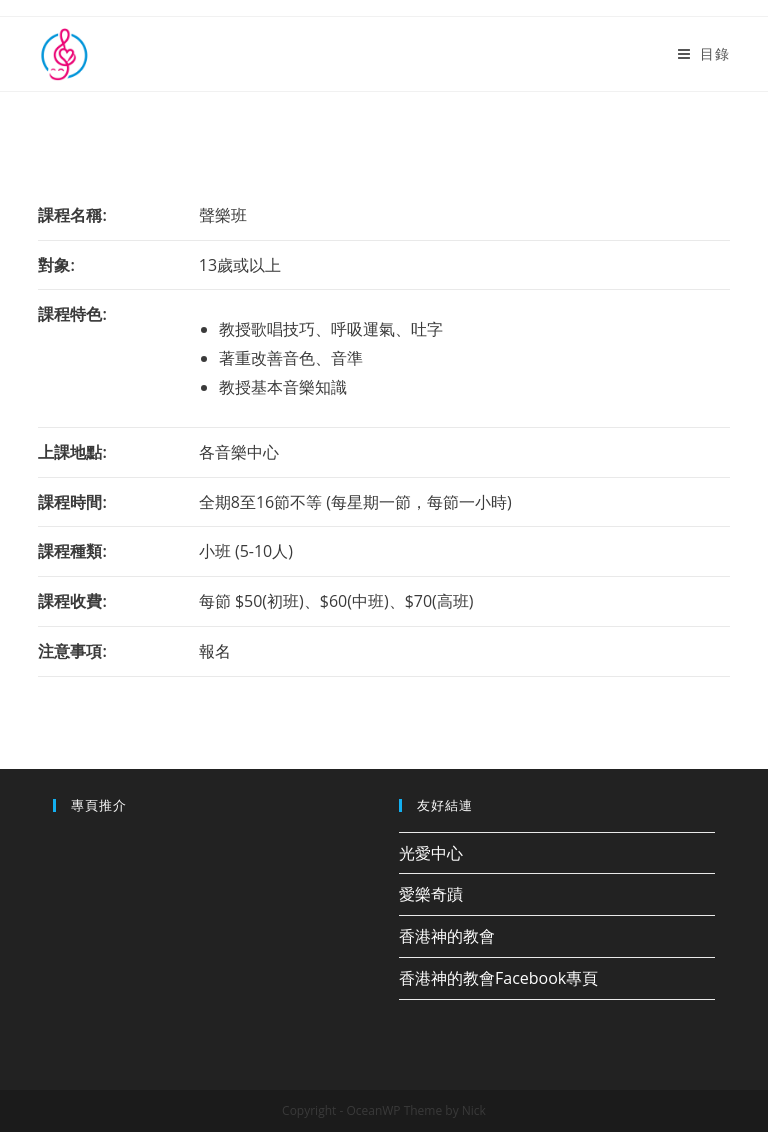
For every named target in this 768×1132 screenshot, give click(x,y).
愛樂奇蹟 (431, 894)
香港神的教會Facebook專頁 (498, 978)
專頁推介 (99, 805)
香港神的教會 (447, 936)
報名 (215, 651)
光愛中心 (431, 853)
